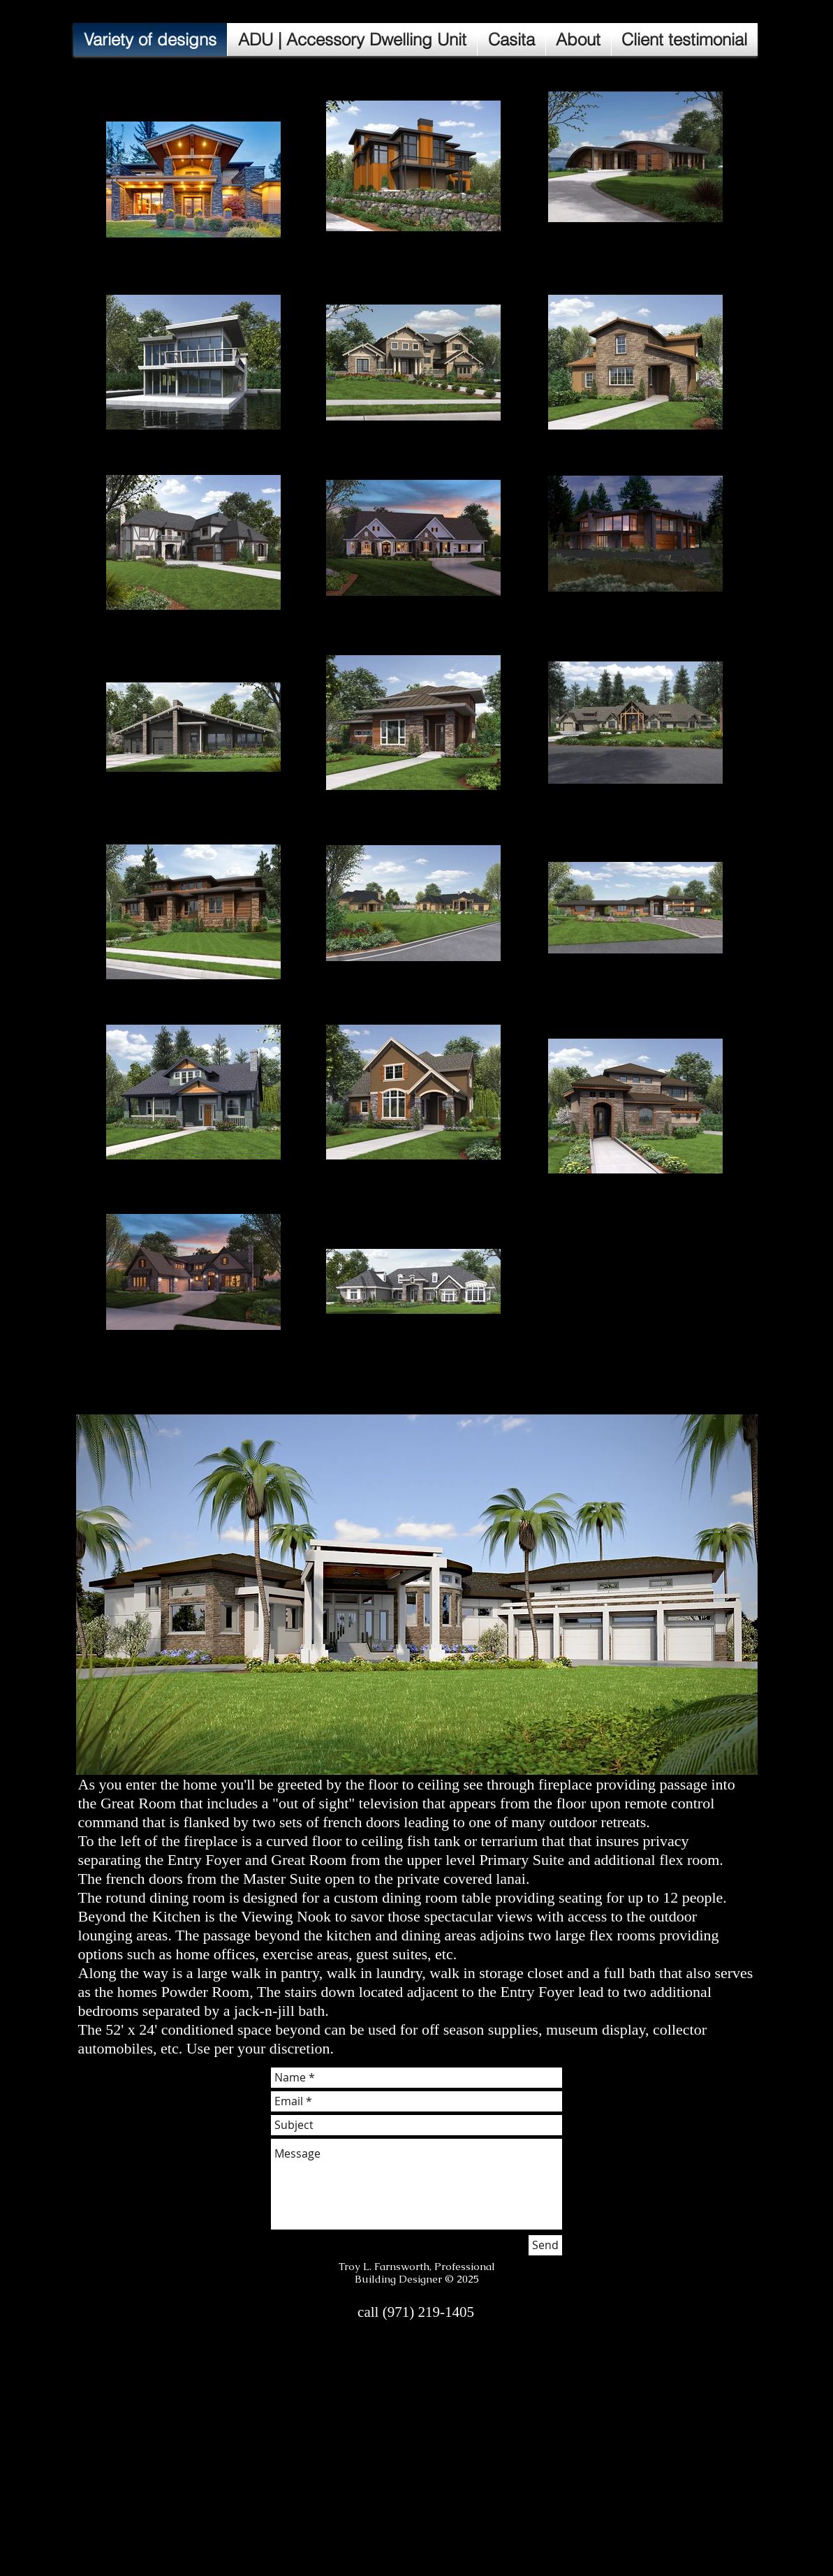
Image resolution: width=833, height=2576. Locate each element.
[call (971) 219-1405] (416, 2312)
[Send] (545, 2245)
